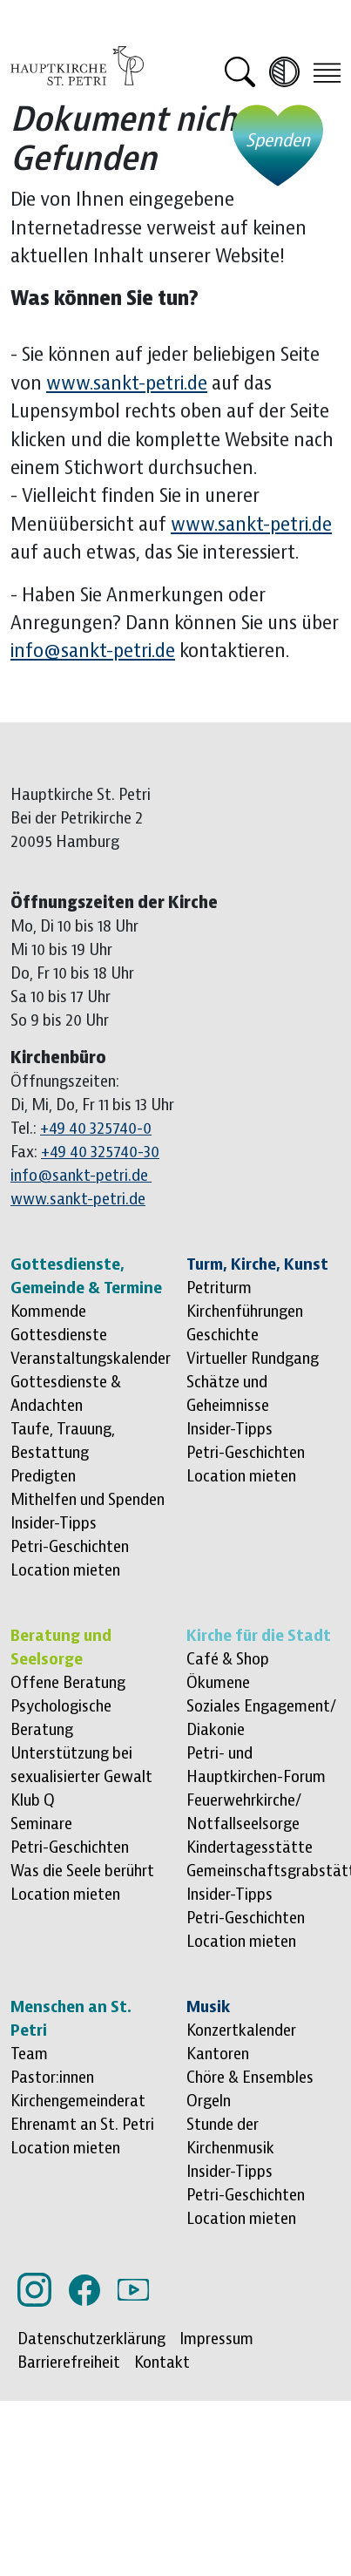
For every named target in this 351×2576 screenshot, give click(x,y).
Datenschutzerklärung (91, 2339)
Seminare (41, 1824)
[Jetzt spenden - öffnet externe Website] (278, 145)
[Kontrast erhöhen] (284, 72)
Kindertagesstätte (249, 1847)
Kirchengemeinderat (77, 2101)
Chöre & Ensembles (250, 2077)
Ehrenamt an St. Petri (82, 2124)
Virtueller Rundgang (252, 1358)
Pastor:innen (52, 2077)
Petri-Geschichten (69, 1547)
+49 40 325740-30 (100, 1152)
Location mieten (65, 1570)
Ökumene (218, 1683)
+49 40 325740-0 (96, 1128)
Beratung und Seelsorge (60, 1647)
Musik (208, 2007)
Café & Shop (227, 1659)
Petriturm (219, 1288)
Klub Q (32, 1800)
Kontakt (162, 2362)
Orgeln (208, 2101)
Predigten (43, 1476)
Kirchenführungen (244, 1311)
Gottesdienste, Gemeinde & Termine (86, 1276)
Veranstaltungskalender (90, 1358)
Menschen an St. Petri (71, 2018)
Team (29, 2054)
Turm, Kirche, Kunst (257, 1264)
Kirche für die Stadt (258, 1636)
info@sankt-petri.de (92, 651)
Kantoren (217, 2054)
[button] (240, 72)
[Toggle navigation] (327, 71)
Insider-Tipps (53, 1523)
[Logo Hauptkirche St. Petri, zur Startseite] (77, 64)
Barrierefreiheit (68, 2362)
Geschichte (222, 1335)
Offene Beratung (67, 1683)
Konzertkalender (241, 2030)
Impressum (216, 2339)
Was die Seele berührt (82, 1871)
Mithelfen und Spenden (87, 1500)
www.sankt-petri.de (126, 384)
